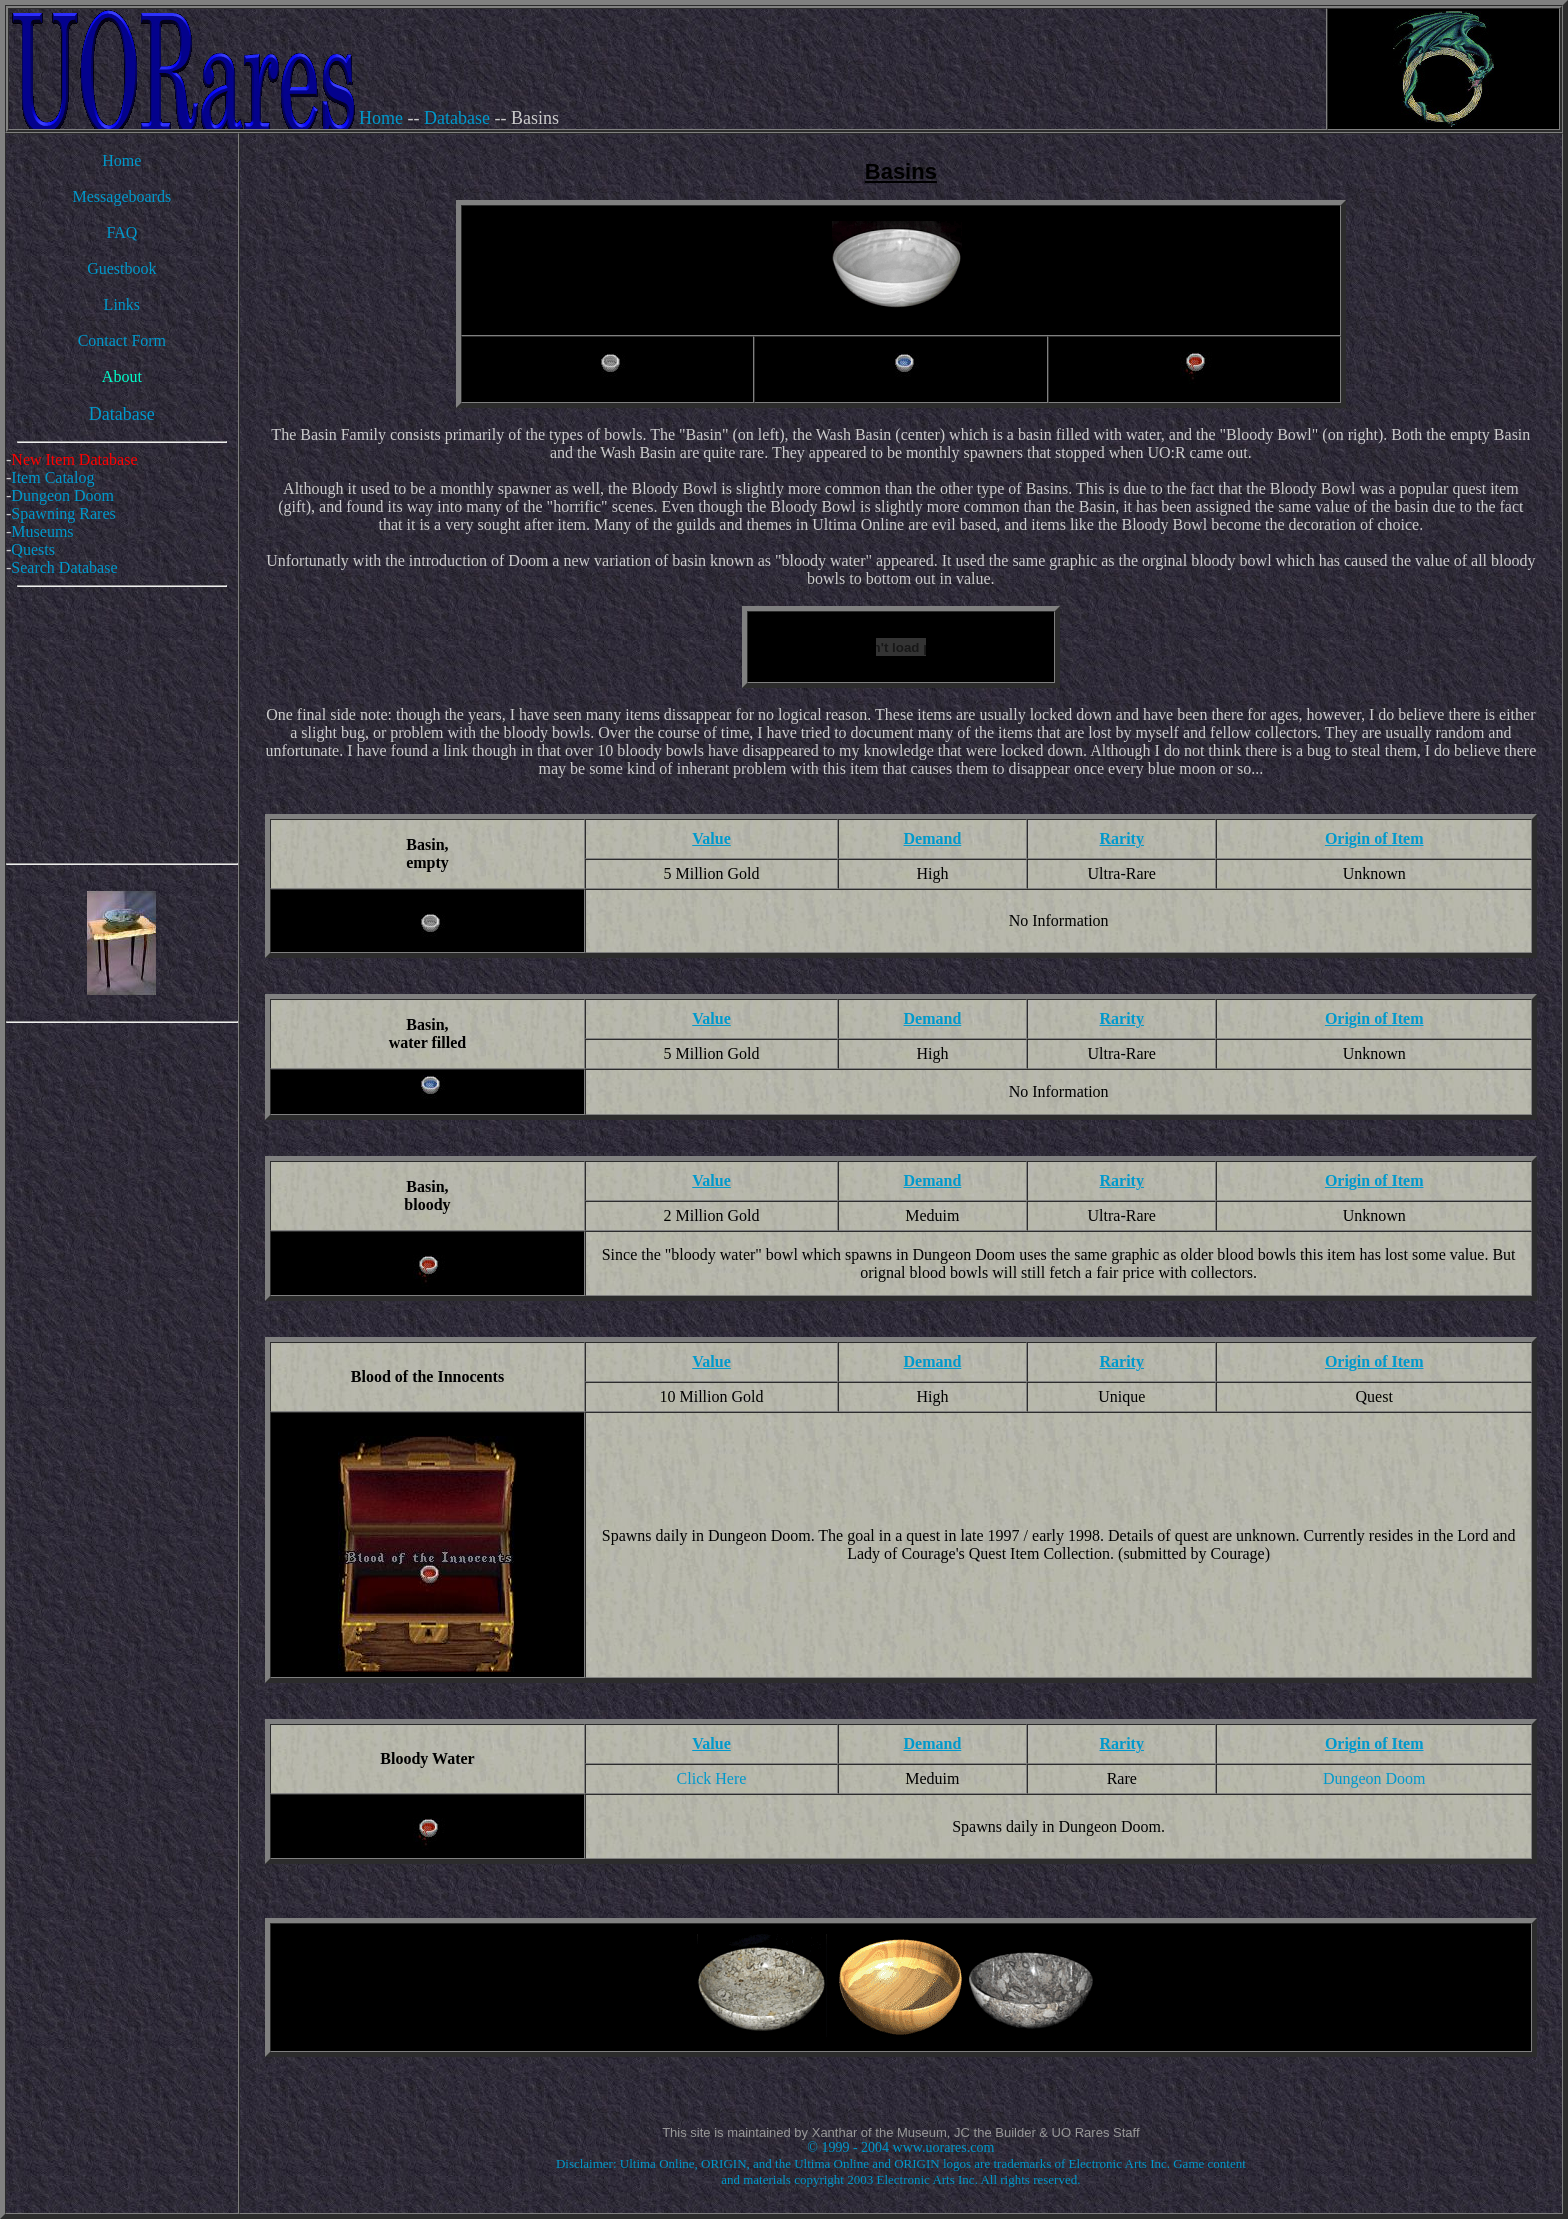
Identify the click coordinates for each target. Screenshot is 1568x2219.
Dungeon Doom (62, 495)
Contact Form (122, 340)
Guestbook (121, 268)
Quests (33, 549)
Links (122, 304)
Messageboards (122, 196)
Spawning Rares (63, 513)
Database (457, 118)
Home (381, 118)
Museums (42, 531)
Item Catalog (52, 477)
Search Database (64, 567)
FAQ (121, 232)
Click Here (712, 1778)
